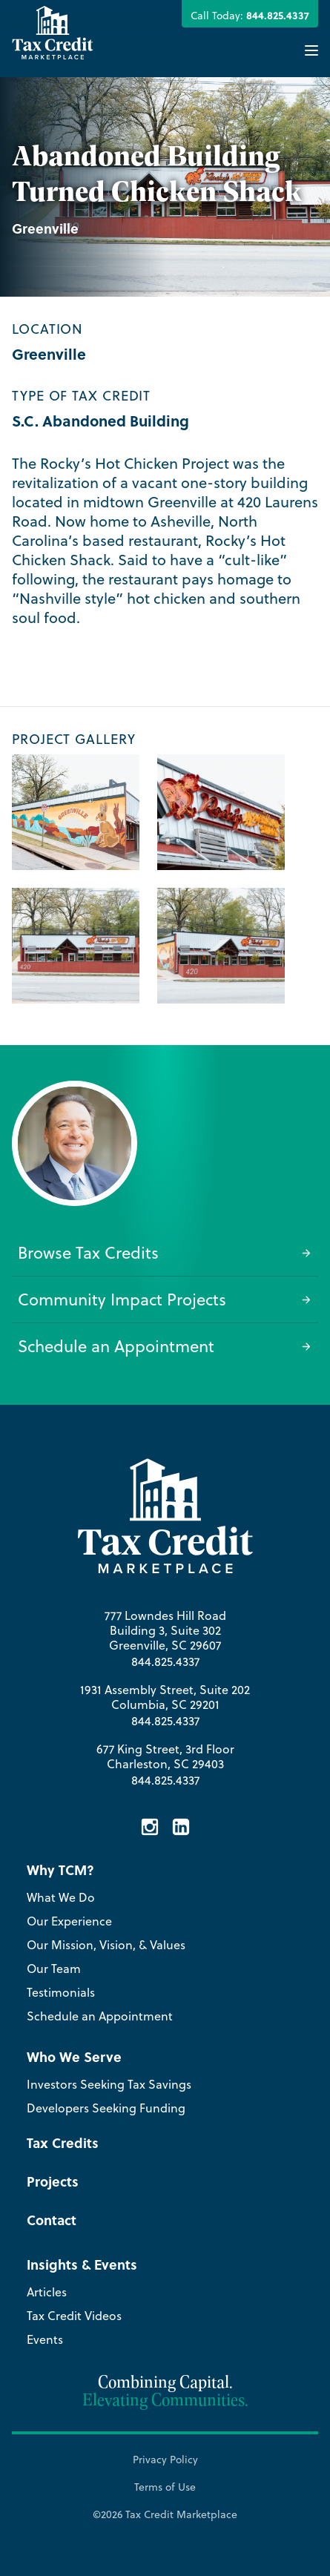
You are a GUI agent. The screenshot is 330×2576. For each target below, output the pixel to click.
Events (45, 2339)
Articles (47, 2292)
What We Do (61, 1897)
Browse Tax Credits (165, 1252)
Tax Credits (63, 2143)
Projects (53, 2181)
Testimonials (61, 1992)
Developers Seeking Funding (106, 2108)
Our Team (54, 1968)
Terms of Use (165, 2487)
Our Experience (69, 1921)
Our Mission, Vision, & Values (106, 1945)
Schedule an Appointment (165, 1345)
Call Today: (250, 15)
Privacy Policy (165, 2459)
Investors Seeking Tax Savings (109, 2084)
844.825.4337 (165, 1661)
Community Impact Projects (165, 1299)
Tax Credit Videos (74, 2316)
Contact (51, 2220)
